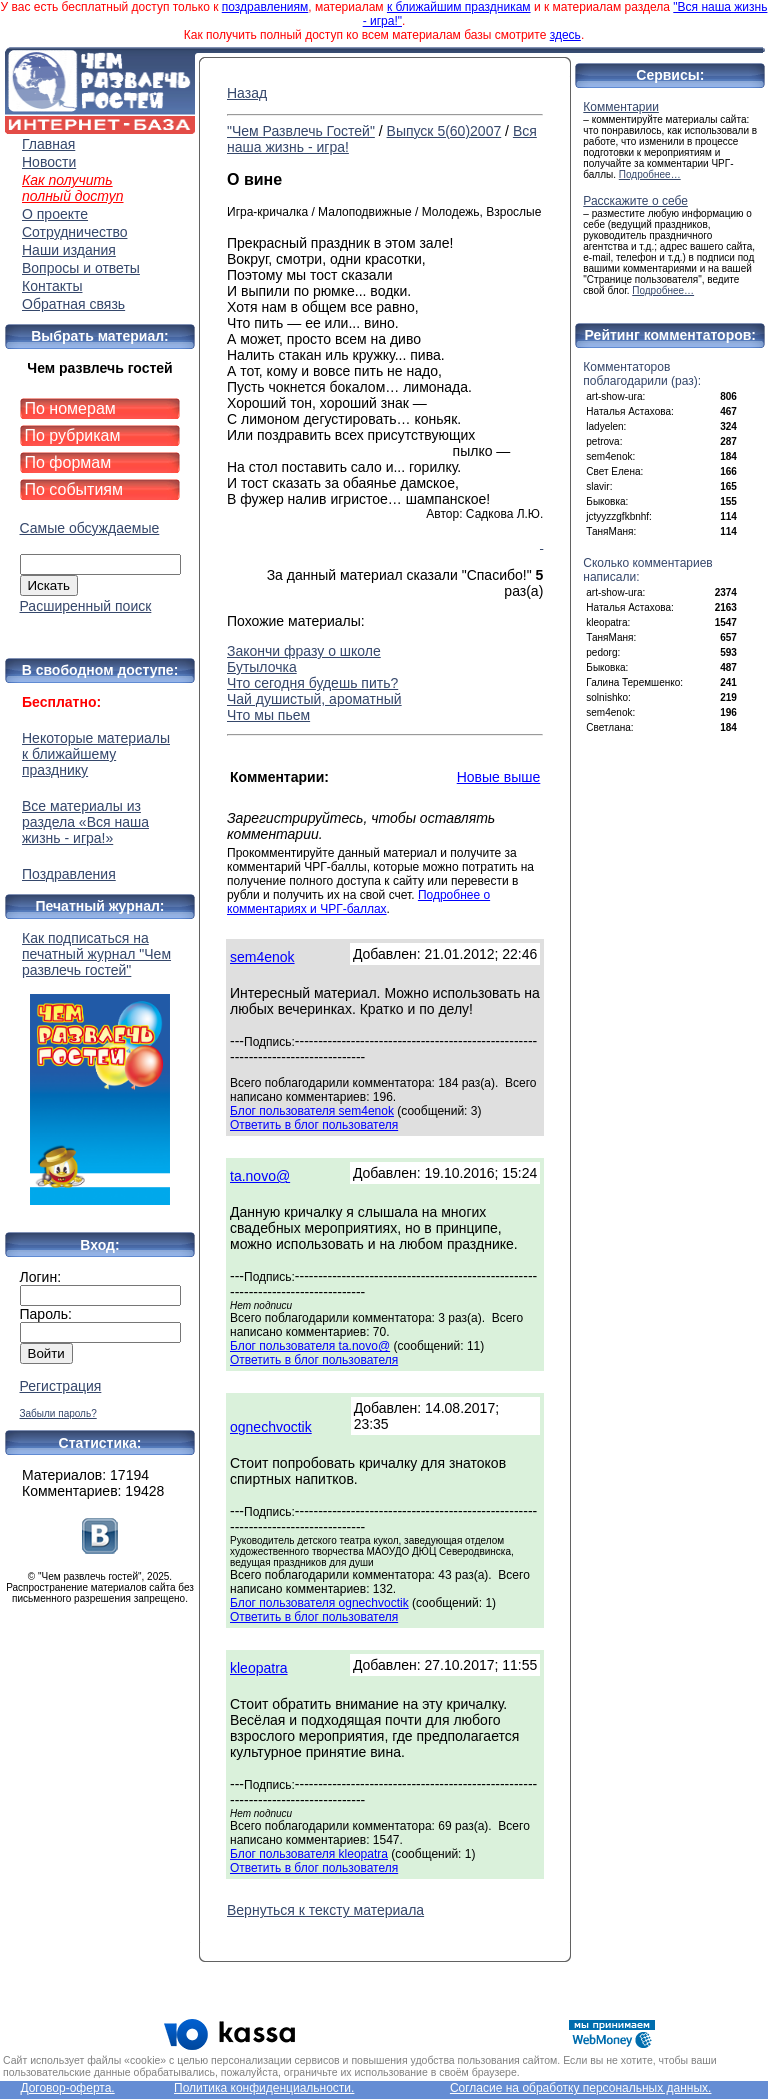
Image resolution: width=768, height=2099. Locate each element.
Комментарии (621, 107)
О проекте (55, 214)
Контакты (52, 286)
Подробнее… (650, 174)
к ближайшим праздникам (459, 7)
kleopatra (259, 1668)
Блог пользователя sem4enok (312, 1111)
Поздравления (69, 874)
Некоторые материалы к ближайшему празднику (96, 754)
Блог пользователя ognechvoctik (319, 1603)
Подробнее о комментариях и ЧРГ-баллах (358, 902)
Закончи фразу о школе (304, 651)
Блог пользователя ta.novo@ (310, 1346)
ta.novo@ (260, 1176)
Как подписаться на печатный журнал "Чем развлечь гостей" (100, 1067)
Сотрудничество (74, 232)
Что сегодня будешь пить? (312, 683)
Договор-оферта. (67, 2088)
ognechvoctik (271, 1427)
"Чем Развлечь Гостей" (301, 131)
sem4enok (262, 957)
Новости (49, 162)
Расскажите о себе (635, 201)
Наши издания (69, 250)
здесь (565, 35)
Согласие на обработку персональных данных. (581, 2088)
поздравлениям (265, 7)
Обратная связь (73, 304)
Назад (247, 93)
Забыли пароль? (58, 1413)
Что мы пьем (268, 715)
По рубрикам (73, 435)
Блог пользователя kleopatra (309, 1854)
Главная (48, 144)
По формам (68, 462)
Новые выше (499, 777)
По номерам (70, 408)
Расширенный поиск (86, 606)
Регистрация (61, 1386)
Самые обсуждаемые (90, 528)
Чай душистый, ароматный (314, 699)
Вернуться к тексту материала (325, 1910)
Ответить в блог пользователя (314, 1125)
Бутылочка (262, 667)
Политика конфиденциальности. (264, 2088)
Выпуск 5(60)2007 (444, 131)
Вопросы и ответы (81, 268)
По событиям (74, 489)
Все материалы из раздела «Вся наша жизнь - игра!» (85, 822)
